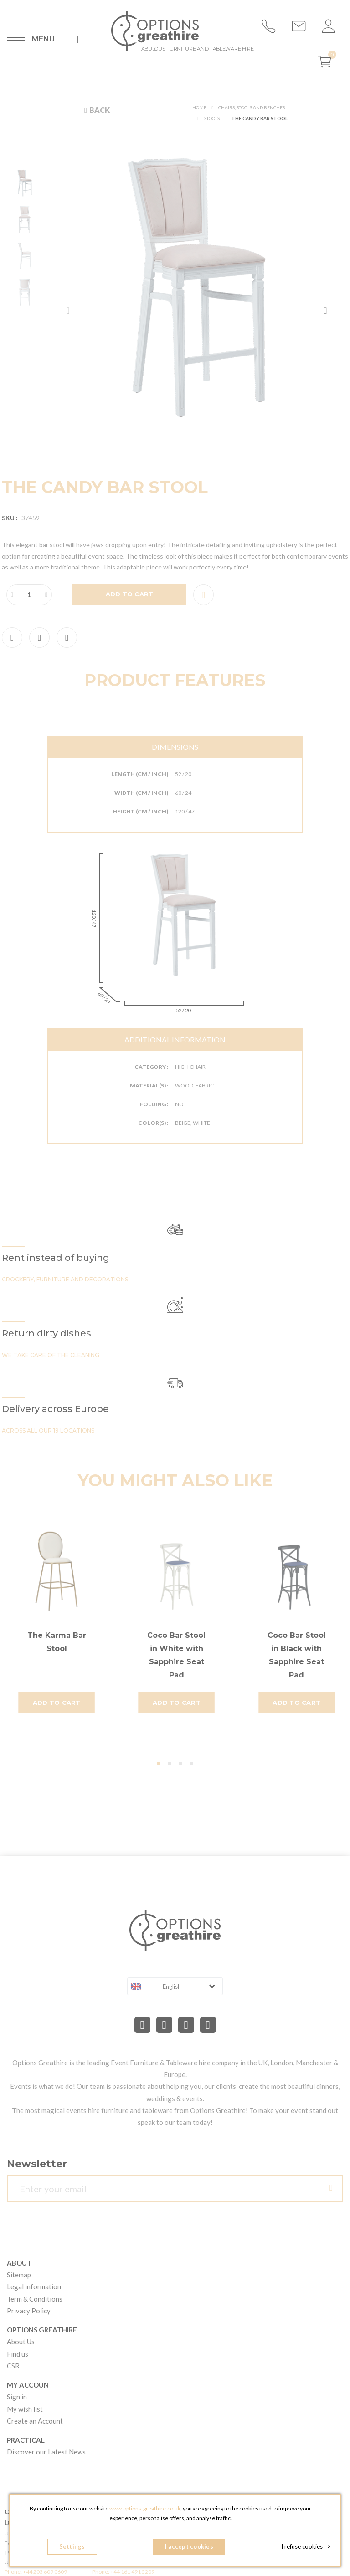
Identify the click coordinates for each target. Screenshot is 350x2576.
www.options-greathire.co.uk (144, 2508)
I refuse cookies (306, 2546)
